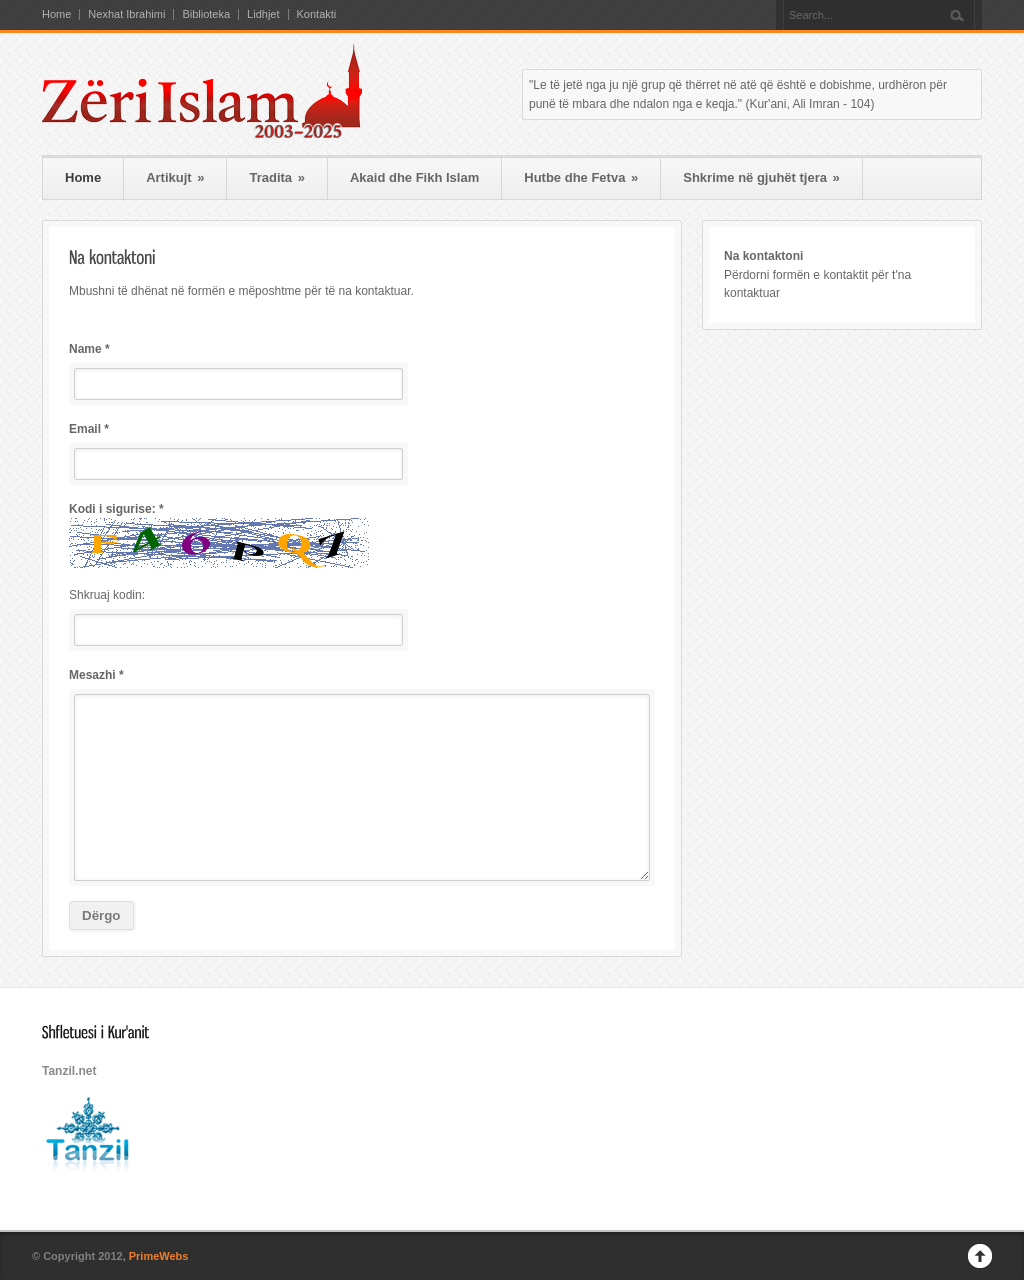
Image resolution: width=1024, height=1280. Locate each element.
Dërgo (101, 915)
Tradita (276, 177)
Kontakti (317, 14)
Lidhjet (263, 14)
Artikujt (175, 177)
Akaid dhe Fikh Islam (414, 177)
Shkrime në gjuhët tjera (761, 177)
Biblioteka (206, 14)
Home (56, 14)
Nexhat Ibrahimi (126, 14)
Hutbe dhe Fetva (581, 177)
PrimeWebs (159, 1256)
